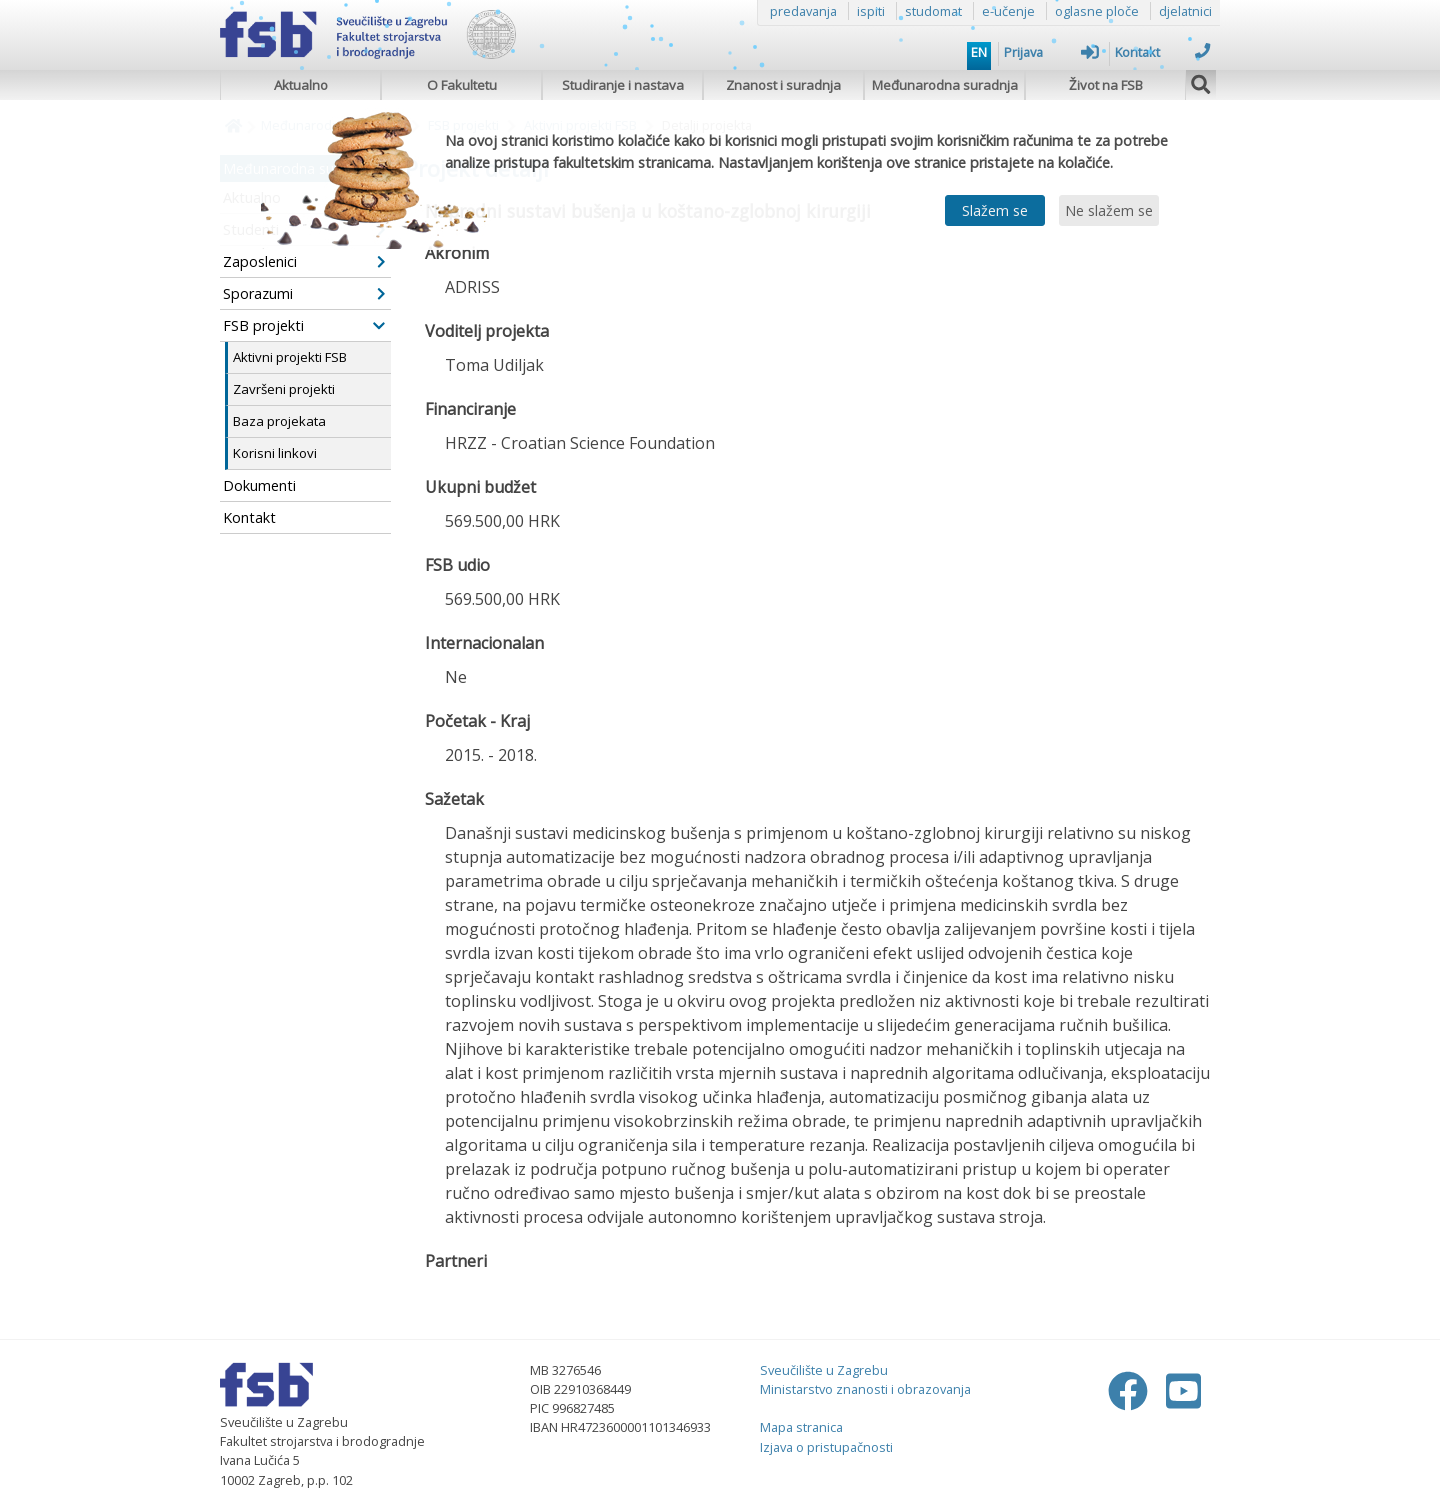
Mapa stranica (801, 1427)
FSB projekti (304, 325)
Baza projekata (279, 421)
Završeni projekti (284, 389)
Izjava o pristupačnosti (826, 1447)
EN (979, 52)
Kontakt (1162, 52)
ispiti (871, 11)
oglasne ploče (1097, 11)
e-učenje (1008, 11)
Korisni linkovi (275, 453)
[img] (1201, 82)
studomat (933, 11)
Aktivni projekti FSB (290, 357)
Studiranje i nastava (623, 85)
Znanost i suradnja (783, 85)
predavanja (803, 11)
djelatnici (1185, 11)
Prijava (1051, 52)
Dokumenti (259, 485)
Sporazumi (304, 293)
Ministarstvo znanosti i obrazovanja (865, 1389)
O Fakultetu (462, 85)
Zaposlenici (304, 261)
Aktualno (301, 85)
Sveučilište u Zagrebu (824, 1370)
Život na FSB (1106, 85)
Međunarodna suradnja (945, 85)
